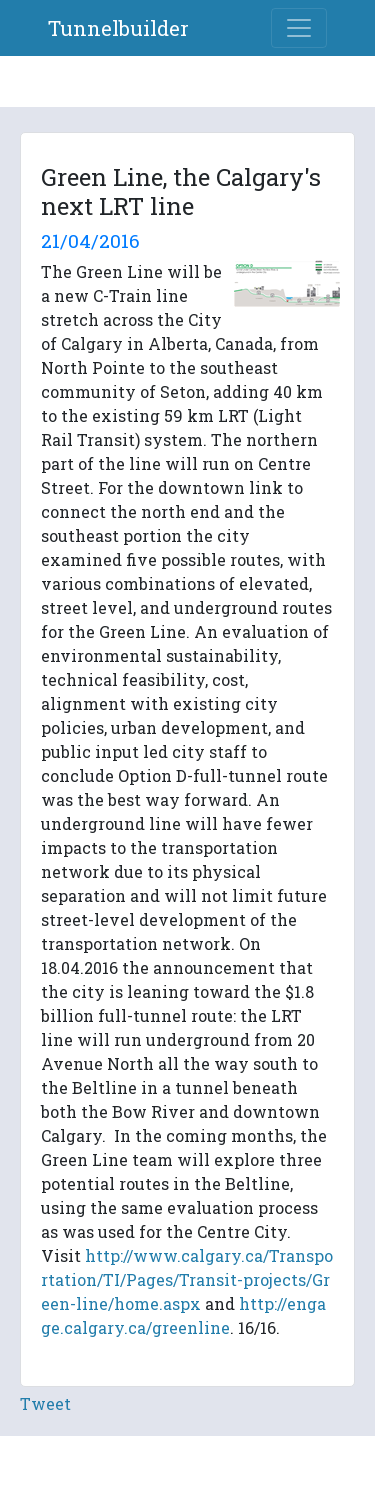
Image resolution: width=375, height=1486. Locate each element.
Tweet (45, 1403)
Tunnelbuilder (118, 28)
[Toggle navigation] (299, 28)
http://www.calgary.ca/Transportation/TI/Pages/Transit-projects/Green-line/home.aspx (187, 1279)
